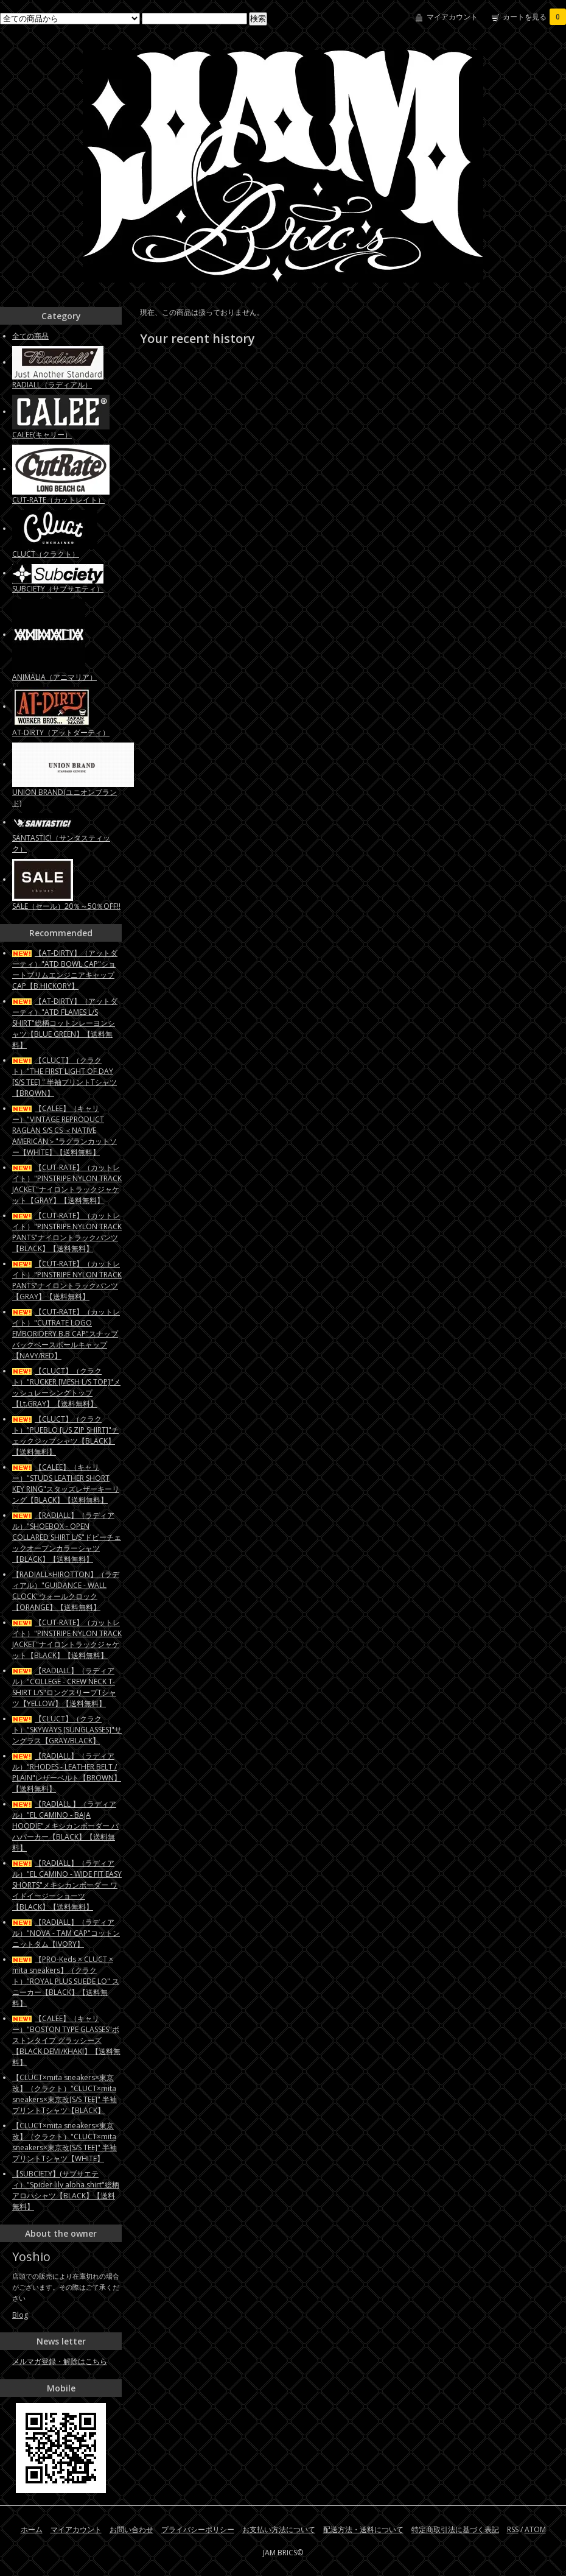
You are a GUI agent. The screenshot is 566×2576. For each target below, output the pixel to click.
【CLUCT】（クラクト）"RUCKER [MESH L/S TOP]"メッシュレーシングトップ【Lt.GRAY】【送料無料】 (66, 1387)
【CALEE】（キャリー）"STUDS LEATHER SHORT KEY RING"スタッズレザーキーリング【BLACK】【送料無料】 (65, 1483)
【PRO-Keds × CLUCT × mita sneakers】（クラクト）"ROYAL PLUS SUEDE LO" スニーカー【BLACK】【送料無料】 (65, 1981)
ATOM (535, 2529)
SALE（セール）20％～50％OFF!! (66, 906)
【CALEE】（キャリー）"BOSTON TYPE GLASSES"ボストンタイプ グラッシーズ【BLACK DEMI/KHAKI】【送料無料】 (66, 2040)
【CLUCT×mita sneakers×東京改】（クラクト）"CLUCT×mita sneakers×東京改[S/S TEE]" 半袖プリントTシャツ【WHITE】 (64, 2142)
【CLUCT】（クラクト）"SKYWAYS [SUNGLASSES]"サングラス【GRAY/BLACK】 (67, 1729)
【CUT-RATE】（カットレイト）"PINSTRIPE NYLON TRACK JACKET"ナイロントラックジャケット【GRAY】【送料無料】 (67, 1183)
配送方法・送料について (363, 2529)
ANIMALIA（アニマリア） (54, 677)
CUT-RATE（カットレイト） (58, 500)
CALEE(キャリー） (42, 434)
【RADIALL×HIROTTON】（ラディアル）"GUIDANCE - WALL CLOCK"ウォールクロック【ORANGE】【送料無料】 (65, 1590)
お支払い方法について (278, 2529)
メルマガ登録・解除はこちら (59, 2361)
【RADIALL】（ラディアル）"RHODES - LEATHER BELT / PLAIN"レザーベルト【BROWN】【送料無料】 (66, 1772)
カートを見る (534, 17)
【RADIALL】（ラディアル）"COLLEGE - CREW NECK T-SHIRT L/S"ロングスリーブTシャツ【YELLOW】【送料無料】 (64, 1687)
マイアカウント (452, 17)
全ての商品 (30, 336)
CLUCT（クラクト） (45, 554)
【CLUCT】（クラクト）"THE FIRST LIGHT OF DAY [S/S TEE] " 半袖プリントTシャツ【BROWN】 (64, 1076)
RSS (513, 2529)
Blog (20, 2315)
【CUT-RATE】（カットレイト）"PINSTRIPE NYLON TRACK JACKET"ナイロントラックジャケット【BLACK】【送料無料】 (67, 1638)
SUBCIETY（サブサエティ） (57, 589)
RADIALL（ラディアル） (52, 384)
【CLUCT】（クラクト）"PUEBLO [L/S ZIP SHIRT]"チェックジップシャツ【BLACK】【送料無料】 (65, 1435)
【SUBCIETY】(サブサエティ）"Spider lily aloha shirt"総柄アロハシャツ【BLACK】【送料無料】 (65, 2190)
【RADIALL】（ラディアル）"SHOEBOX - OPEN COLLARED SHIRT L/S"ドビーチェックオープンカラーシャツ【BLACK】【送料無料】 (66, 1537)
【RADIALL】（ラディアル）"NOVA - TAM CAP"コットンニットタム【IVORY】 (66, 1933)
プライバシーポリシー (197, 2529)
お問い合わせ (131, 2529)
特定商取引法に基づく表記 (455, 2529)
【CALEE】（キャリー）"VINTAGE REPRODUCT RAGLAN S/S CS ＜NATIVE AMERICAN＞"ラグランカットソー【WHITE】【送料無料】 (64, 1130)
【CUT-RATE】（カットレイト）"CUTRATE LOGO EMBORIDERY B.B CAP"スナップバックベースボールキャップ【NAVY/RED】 (66, 1334)
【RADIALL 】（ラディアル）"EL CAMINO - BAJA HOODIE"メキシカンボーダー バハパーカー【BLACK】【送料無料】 (65, 1826)
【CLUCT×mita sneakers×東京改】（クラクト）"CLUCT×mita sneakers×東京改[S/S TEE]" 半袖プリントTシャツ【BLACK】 (64, 2093)
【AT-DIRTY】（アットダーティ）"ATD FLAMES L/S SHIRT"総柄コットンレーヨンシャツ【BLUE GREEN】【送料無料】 (64, 1023)
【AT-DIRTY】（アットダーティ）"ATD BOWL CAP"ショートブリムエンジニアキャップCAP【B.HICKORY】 (64, 969)
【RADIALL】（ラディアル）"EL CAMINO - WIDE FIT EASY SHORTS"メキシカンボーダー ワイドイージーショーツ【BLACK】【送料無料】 (67, 1885)
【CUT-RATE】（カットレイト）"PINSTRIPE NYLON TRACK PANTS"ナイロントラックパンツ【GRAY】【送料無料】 (67, 1280)
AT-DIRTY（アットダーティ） (61, 732)
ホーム (32, 2529)
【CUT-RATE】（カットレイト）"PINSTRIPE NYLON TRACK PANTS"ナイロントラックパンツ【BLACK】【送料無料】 (67, 1232)
